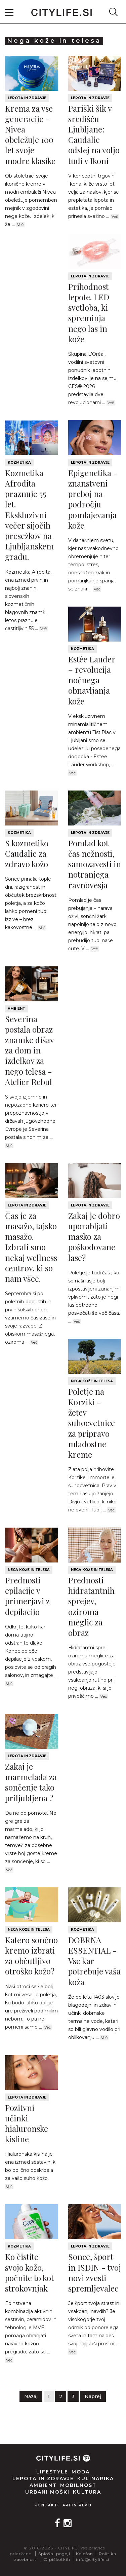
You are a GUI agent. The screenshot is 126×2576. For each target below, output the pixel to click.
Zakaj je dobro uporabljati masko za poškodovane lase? (94, 1236)
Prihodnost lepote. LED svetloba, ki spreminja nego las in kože (88, 312)
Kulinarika (95, 2478)
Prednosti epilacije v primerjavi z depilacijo (27, 1596)
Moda (81, 2472)
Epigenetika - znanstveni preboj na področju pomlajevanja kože (93, 499)
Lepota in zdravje (27, 98)
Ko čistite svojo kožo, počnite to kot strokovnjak (29, 2272)
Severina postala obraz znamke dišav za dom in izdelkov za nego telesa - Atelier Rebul (29, 1050)
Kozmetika (19, 462)
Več (20, 224)
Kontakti (47, 2505)
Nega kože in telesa (92, 1381)
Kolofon (84, 2553)
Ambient (16, 1008)
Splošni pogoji (54, 2553)
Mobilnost (78, 2485)
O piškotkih (57, 2559)
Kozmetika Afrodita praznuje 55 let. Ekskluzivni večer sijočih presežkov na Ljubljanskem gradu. (29, 514)
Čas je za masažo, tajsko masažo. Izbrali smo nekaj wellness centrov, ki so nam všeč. (31, 1247)
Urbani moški (47, 2492)
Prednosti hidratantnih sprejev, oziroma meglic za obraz (91, 1606)
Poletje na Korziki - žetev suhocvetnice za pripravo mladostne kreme (91, 1423)
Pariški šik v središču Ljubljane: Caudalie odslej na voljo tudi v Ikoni (94, 134)
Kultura (87, 2492)
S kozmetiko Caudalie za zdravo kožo (26, 853)
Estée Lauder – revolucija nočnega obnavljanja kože (91, 680)
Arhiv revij (77, 2505)
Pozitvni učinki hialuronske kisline (26, 2123)
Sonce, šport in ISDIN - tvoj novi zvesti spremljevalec (94, 2272)
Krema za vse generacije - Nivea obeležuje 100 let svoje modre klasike (30, 134)
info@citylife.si (92, 2559)
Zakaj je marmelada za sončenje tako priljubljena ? (31, 1782)
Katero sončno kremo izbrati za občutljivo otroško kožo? (31, 1955)
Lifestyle (52, 2472)
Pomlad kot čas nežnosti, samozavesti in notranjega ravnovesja (94, 864)
